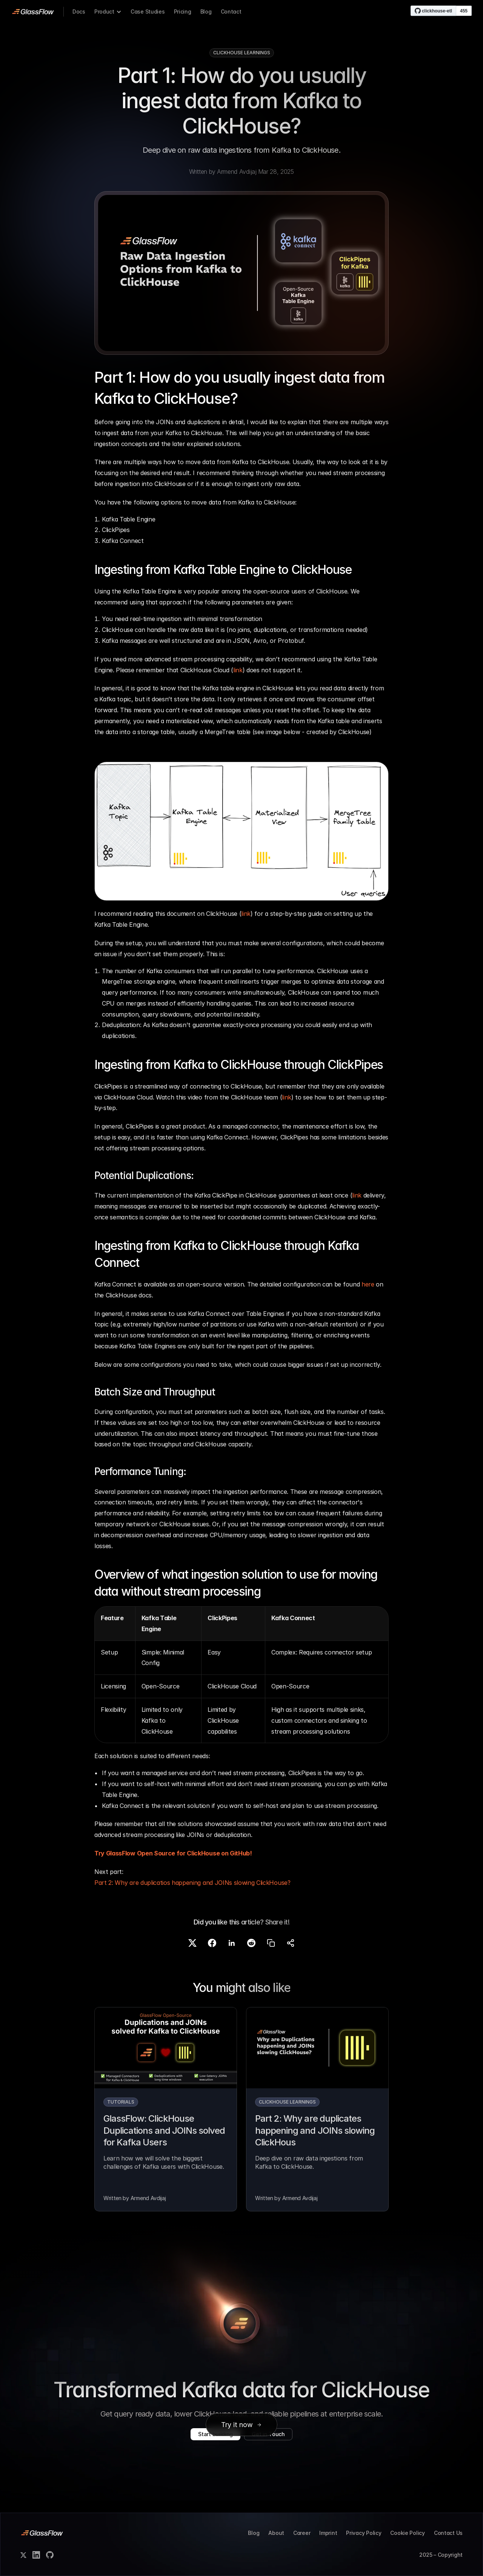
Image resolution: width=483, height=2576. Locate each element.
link (238, 670)
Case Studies (148, 11)
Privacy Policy (363, 2533)
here (367, 1284)
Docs (78, 11)
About (276, 2533)
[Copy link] (270, 1942)
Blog (206, 11)
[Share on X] (192, 1942)
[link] (32, 12)
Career (301, 2533)
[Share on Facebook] (212, 1942)
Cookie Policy (407, 2533)
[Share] (290, 1942)
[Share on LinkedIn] (231, 1942)
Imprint (328, 2533)
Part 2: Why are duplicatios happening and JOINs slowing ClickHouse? (192, 1882)
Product (104, 11)
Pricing (182, 11)
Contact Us (448, 2533)
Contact (231, 11)
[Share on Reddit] (251, 1942)
